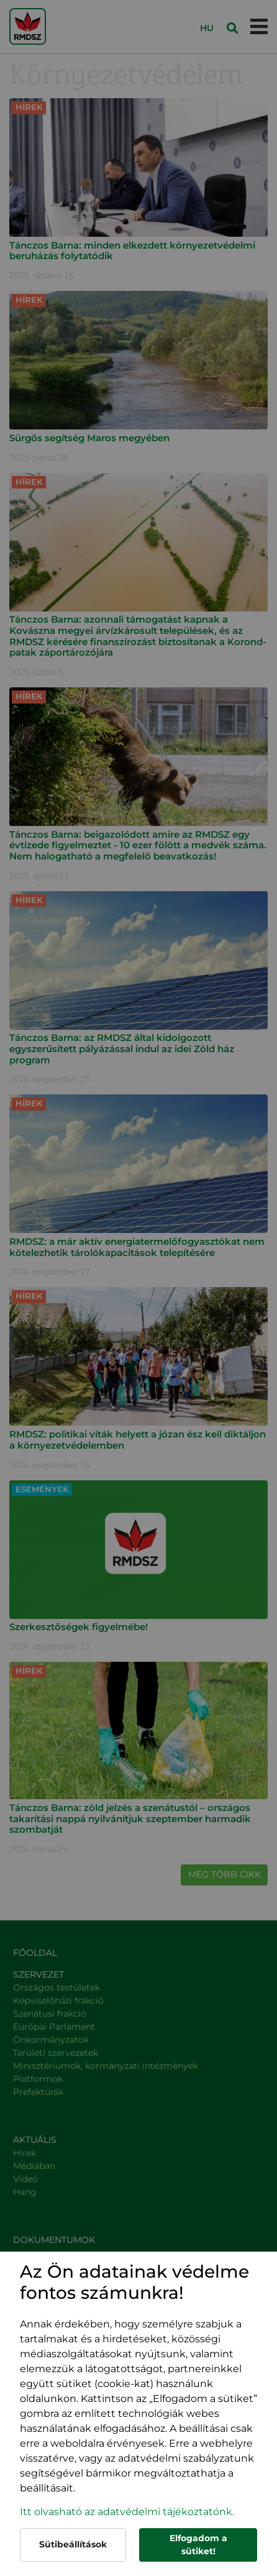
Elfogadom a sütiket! (198, 2544)
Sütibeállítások (73, 2544)
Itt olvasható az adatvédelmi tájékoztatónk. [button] (127, 2512)
